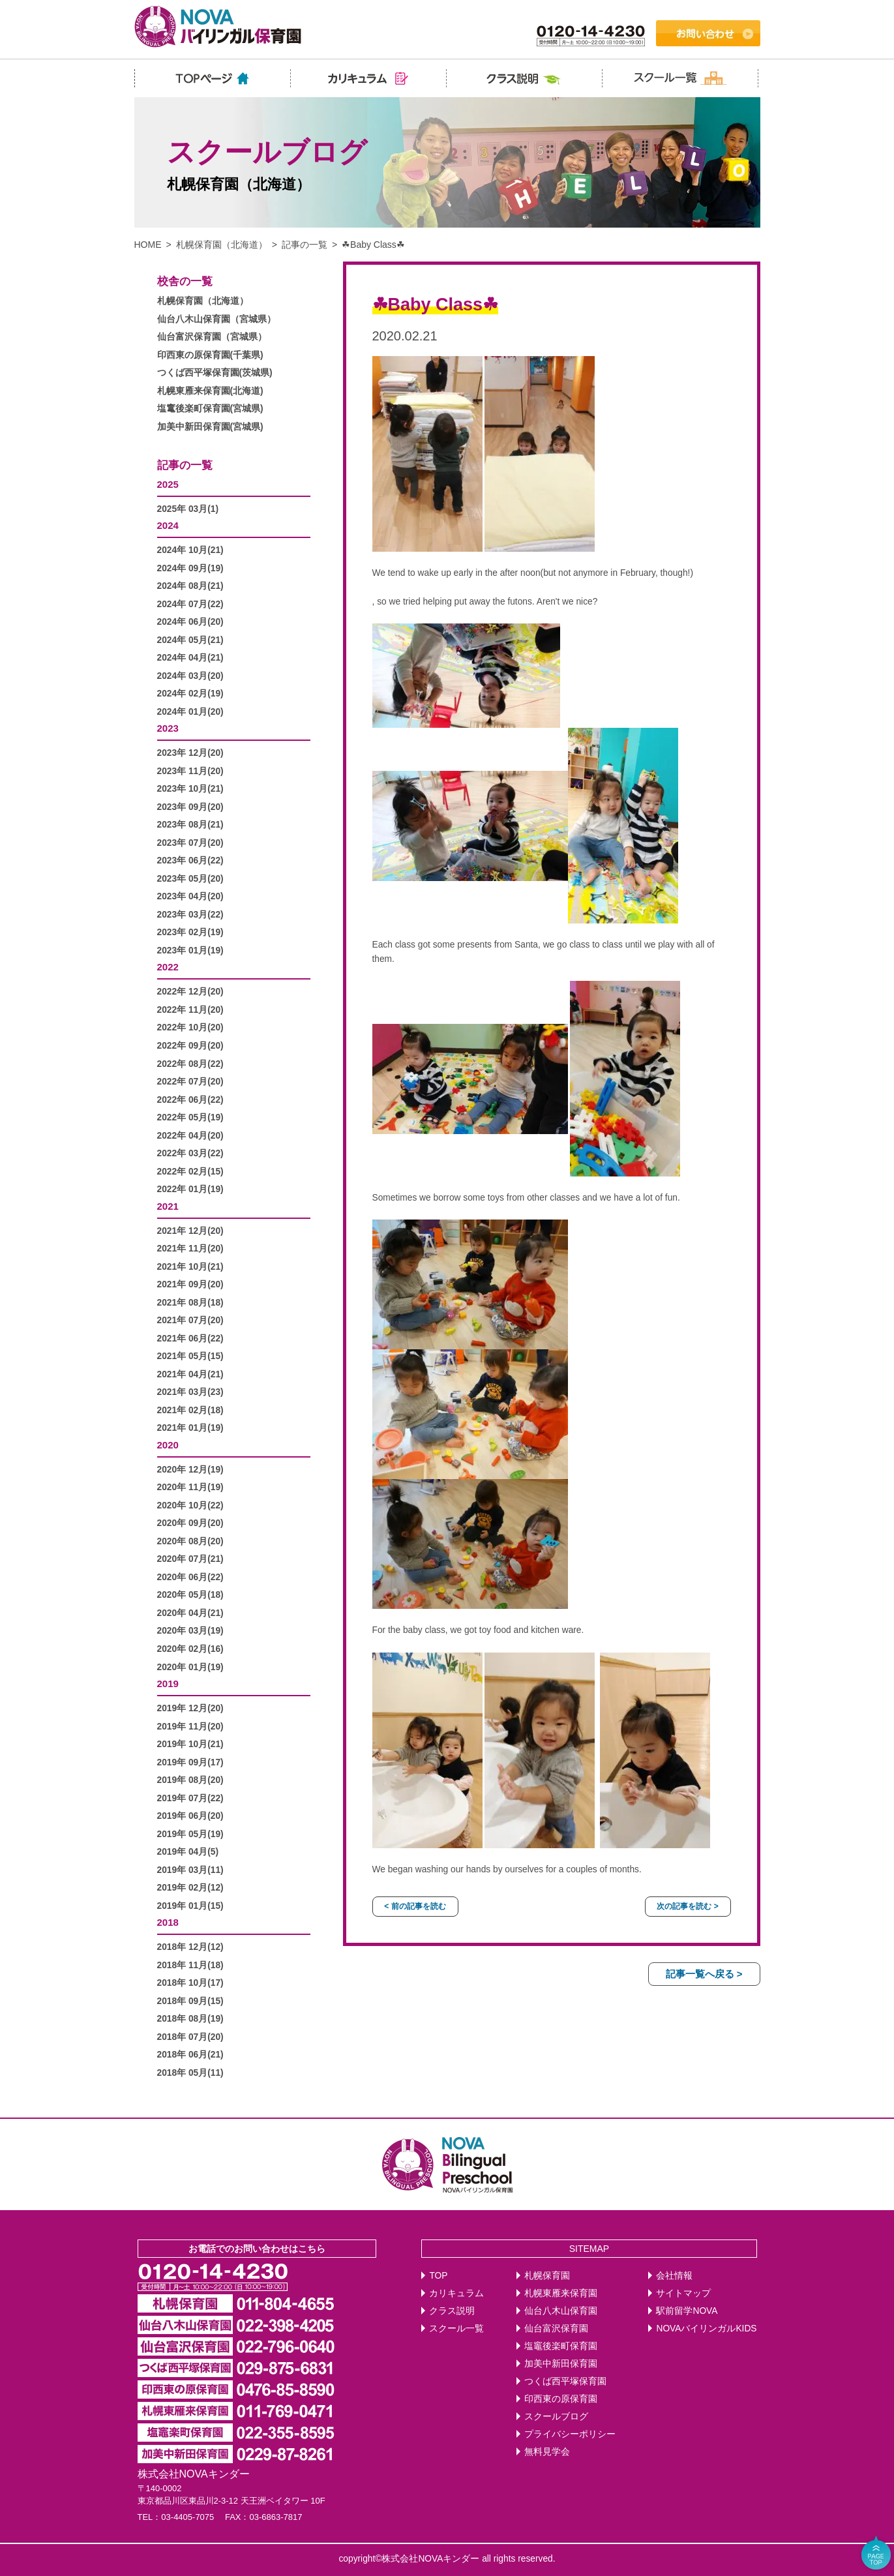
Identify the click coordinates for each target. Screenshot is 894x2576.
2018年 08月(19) (190, 2019)
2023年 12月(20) (190, 753)
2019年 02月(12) (190, 1888)
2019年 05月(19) (190, 1834)
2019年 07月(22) (190, 1798)
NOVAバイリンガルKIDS (706, 2328)
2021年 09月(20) (190, 1284)
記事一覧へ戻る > (704, 1973)
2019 (168, 1683)
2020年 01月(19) (190, 1667)
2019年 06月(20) (190, 1816)
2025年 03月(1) (188, 509)
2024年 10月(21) (190, 550)
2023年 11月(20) (190, 771)
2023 (168, 728)
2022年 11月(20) (190, 1010)
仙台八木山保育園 (560, 2311)
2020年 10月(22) (190, 1505)
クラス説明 (452, 2311)
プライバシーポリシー (570, 2434)
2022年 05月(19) (190, 1117)
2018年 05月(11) (190, 2073)
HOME (148, 244)
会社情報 (674, 2276)
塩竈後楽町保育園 (560, 2346)
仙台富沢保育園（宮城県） (212, 337)
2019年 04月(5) (188, 1852)
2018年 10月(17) (190, 1983)
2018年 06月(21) (190, 2054)
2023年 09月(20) (190, 807)
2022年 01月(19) (190, 1189)
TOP (438, 2276)
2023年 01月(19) (190, 950)
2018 (168, 1922)
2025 (168, 484)
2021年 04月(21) (190, 1374)
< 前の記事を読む (414, 1906)
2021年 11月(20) (190, 1248)
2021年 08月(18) (190, 1303)
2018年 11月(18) (190, 1965)
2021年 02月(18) (190, 1410)
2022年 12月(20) (190, 991)
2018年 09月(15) (190, 2001)
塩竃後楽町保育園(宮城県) (210, 408)
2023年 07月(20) (190, 843)
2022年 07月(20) (190, 1081)
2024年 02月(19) (190, 693)
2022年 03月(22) (190, 1153)
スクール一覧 (456, 2328)
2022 (168, 966)
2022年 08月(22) (190, 1064)
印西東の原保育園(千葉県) (210, 355)
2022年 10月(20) (190, 1027)
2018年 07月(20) (190, 2037)
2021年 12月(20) (190, 1231)
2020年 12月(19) (190, 1470)
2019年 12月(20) (190, 1708)
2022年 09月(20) (190, 1046)
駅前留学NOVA (686, 2311)
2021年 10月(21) (190, 1267)
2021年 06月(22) (190, 1338)
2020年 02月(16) (190, 1649)
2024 (168, 525)
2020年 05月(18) (190, 1595)
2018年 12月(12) (190, 1947)
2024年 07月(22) (190, 604)
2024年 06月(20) (190, 622)
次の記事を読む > (687, 1906)
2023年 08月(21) (190, 825)
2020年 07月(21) (190, 1559)
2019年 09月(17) (190, 1762)
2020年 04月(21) (190, 1613)
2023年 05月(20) (190, 879)
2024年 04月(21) (190, 658)
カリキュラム (456, 2293)
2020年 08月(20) (190, 1541)
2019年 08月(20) (190, 1780)
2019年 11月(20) (190, 1726)
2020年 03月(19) (190, 1631)
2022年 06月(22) (190, 1100)
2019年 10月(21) (190, 1744)
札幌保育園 (547, 2276)
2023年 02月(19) (190, 932)
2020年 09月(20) (190, 1523)
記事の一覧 (304, 244)
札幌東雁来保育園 (560, 2293)
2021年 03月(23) (190, 1392)
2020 (168, 1444)
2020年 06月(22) (190, 1577)
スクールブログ (556, 2416)
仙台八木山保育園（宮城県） (216, 319)
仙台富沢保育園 (556, 2328)
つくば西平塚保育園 (565, 2381)
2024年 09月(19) (190, 568)
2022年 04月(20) (190, 1136)
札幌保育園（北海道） (221, 244)
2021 (168, 1206)
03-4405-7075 (187, 2517)
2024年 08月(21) (190, 586)
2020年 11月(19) (190, 1487)
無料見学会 (547, 2452)
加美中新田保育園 (560, 2364)
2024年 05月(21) (190, 640)
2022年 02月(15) (190, 1171)
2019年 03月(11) (190, 1870)
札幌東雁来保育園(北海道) (210, 391)
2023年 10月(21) (190, 789)
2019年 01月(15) (190, 1906)
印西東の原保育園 (560, 2399)
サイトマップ (683, 2293)
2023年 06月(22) (190, 860)
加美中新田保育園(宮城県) (210, 427)
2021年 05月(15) (190, 1356)
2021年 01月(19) (190, 1428)
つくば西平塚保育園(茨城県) (215, 373)
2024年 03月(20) (190, 676)
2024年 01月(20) (190, 712)
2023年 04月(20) (190, 896)
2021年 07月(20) (190, 1320)
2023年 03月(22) (190, 915)
